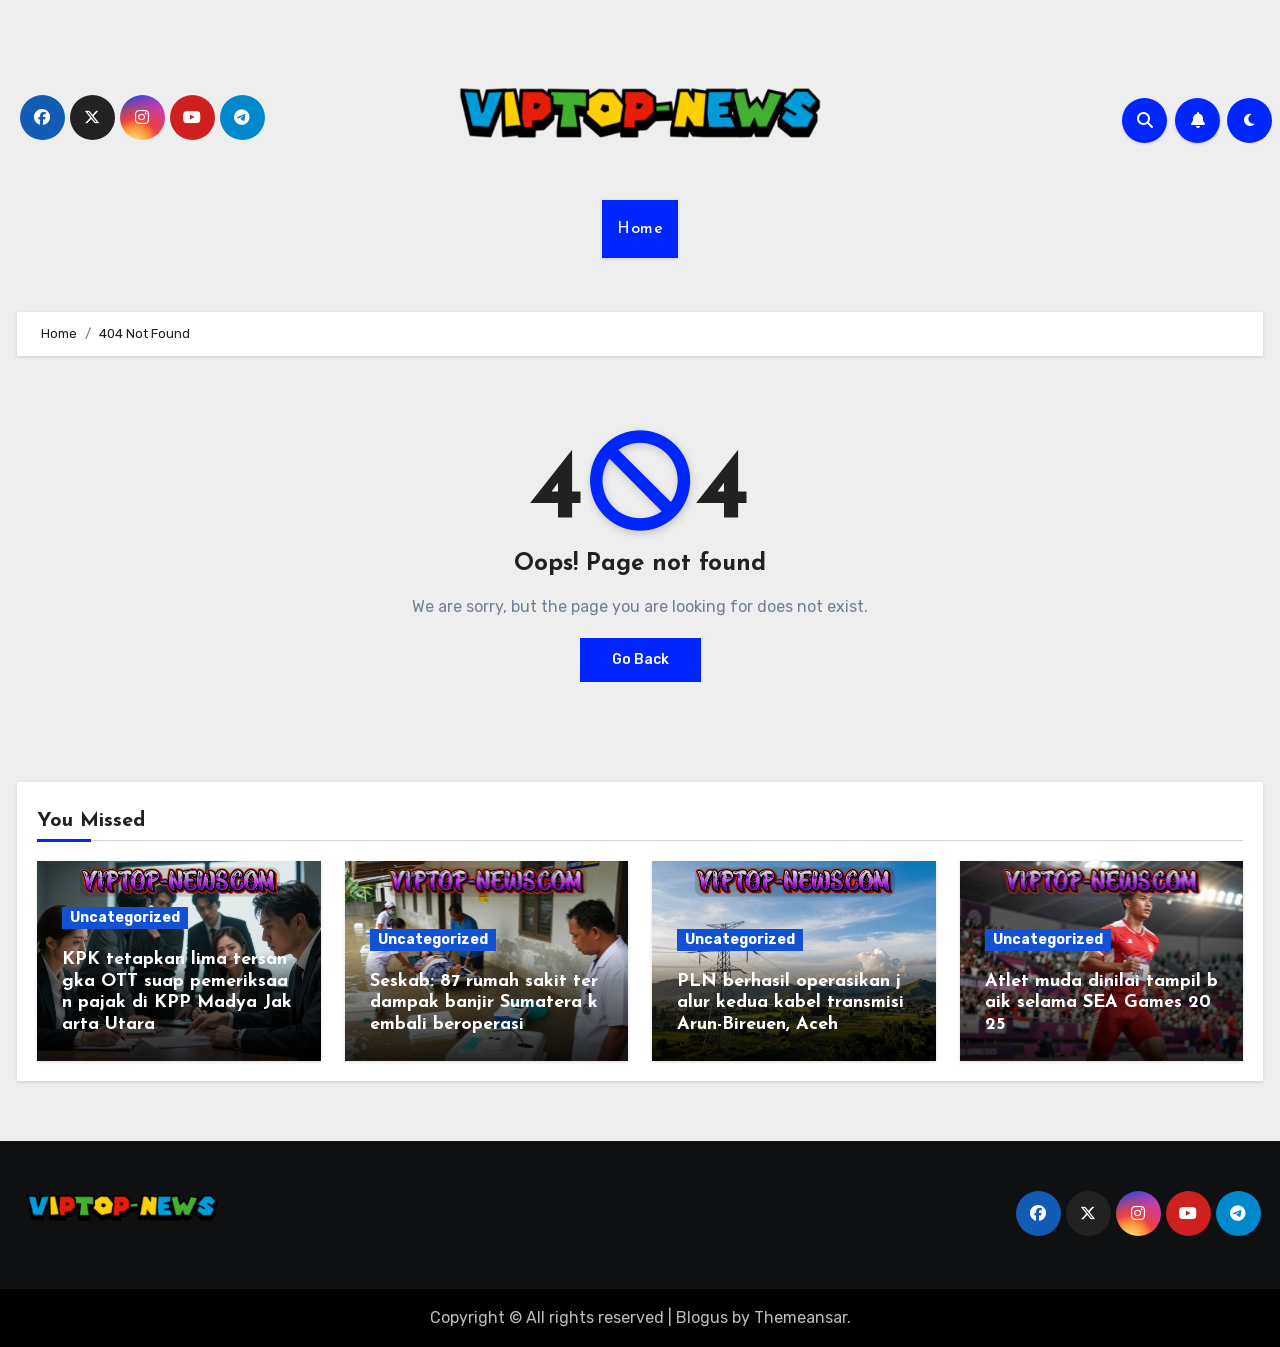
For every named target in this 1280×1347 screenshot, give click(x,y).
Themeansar (800, 1317)
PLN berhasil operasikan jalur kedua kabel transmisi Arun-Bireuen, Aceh (793, 1003)
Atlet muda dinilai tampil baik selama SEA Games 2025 (1101, 1003)
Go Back (640, 659)
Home (640, 229)
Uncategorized (125, 917)
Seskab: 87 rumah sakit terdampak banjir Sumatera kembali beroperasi (484, 1003)
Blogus (702, 1317)
